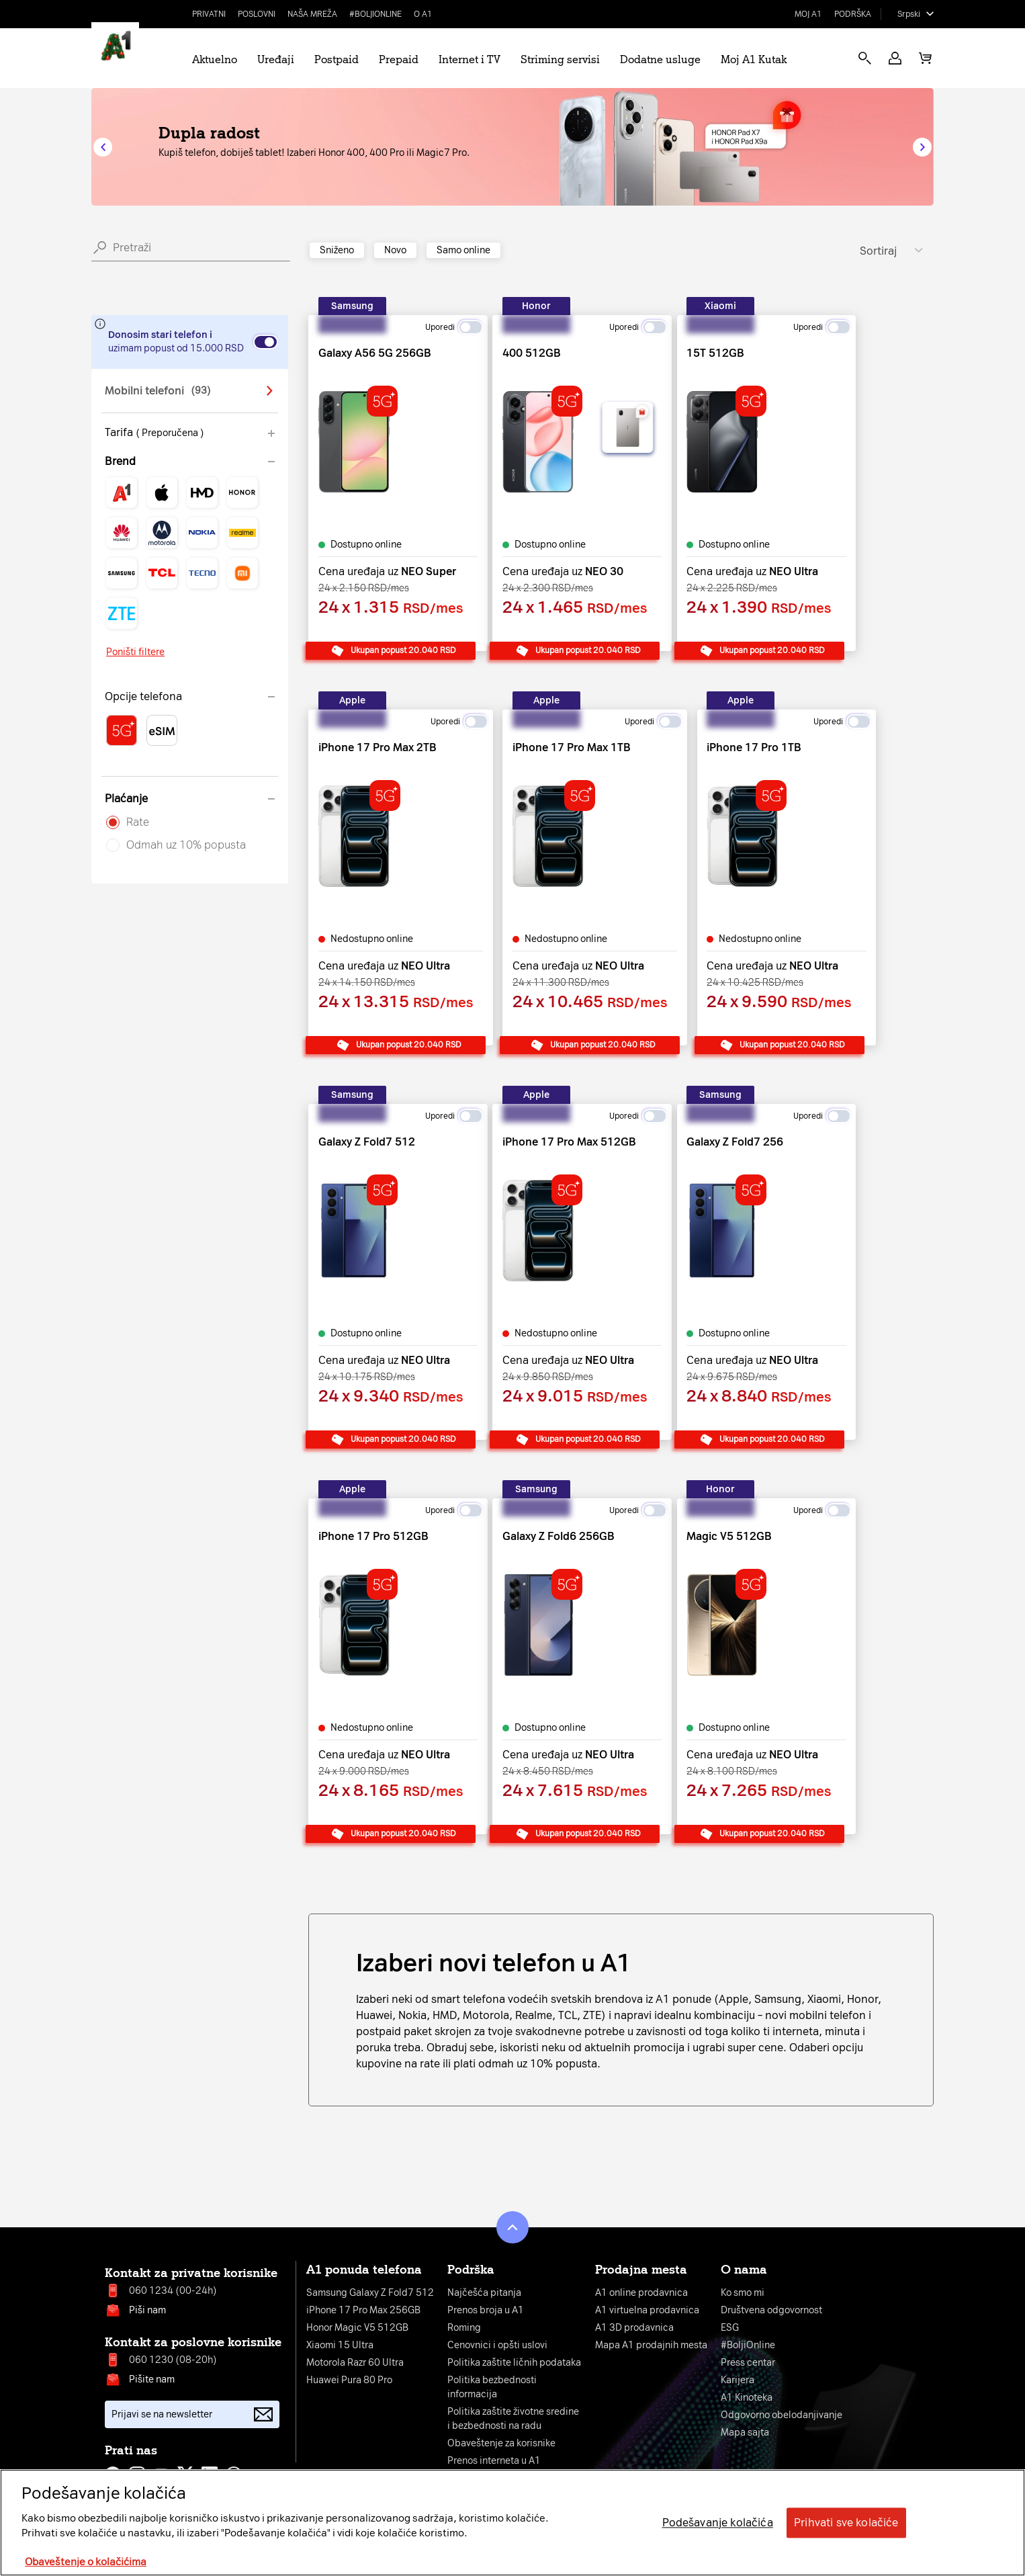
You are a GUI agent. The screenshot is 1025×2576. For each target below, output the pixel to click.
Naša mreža (312, 14)
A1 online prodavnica (641, 2293)
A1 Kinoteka (746, 2397)
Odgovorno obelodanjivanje (781, 2415)
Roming (464, 2327)
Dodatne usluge (660, 59)
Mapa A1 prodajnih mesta (651, 2345)
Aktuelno (214, 59)
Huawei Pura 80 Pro (349, 2380)
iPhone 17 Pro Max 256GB (363, 2310)
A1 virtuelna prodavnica (647, 2310)
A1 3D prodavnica (634, 2327)
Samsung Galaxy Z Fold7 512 (370, 2293)
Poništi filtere (135, 652)
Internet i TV (469, 59)
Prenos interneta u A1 (494, 2460)
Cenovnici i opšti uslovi (497, 2345)
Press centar (748, 2362)
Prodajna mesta (641, 2269)
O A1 (423, 14)
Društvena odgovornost (771, 2310)
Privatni (209, 14)
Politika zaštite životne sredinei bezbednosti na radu (513, 2419)
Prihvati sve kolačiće (846, 2522)
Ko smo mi (742, 2293)
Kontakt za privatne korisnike (191, 2273)
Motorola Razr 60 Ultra (355, 2362)
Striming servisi (560, 59)
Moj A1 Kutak (754, 59)
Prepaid (398, 59)
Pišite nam (152, 2379)
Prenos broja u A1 (485, 2310)
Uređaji (275, 59)
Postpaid (336, 59)
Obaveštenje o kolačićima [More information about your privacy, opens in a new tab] (85, 2562)
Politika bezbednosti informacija (492, 2387)
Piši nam (147, 2310)
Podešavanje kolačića (717, 2522)
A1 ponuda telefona (364, 2269)
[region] (512, 2522)
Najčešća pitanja (484, 2293)
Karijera (737, 2380)
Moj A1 (808, 14)
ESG (730, 2327)
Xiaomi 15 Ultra (339, 2345)
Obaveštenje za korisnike (501, 2443)
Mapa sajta (745, 2432)
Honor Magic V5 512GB (357, 2327)
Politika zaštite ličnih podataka (514, 2362)
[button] (895, 58)
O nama (744, 2269)
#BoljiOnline (375, 14)
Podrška (852, 14)
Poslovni (256, 14)
